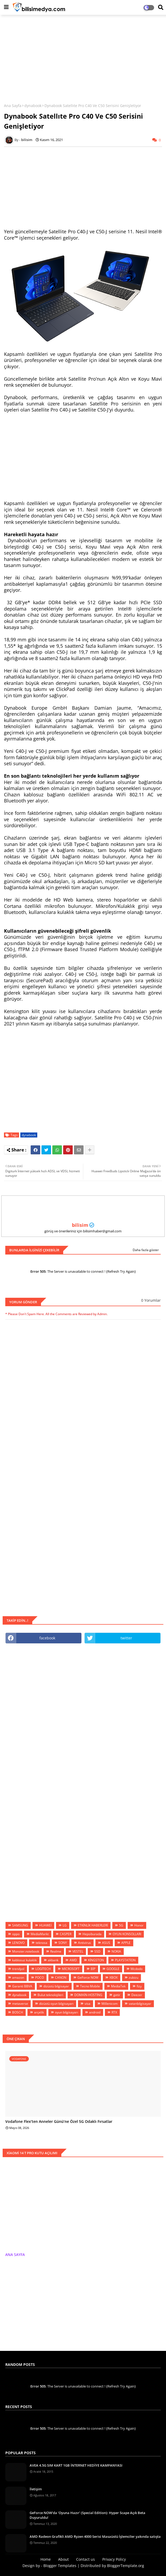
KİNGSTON (96, 1960)
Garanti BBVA (22, 1986)
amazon (18, 1977)
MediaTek (118, 1986)
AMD (73, 1960)
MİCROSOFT (71, 1969)
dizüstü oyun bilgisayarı (56, 2003)
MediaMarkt (40, 1934)
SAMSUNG (20, 1925)
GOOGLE (113, 1969)
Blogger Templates (59, 2565)
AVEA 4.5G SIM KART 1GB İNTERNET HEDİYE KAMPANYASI (76, 2465)
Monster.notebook (25, 1951)
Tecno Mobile (90, 1986)
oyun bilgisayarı (66, 2012)
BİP (93, 1969)
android (94, 2012)
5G (121, 1925)
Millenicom (110, 2003)
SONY (62, 1942)
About (63, 2559)
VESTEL (77, 1951)
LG (65, 1925)
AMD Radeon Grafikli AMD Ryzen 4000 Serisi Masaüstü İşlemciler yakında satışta (95, 2536)
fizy (139, 1986)
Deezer (136, 1995)
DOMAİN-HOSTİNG (88, 1995)
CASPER (65, 1934)
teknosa (41, 1942)
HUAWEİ (45, 1925)
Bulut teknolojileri (50, 1995)
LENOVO (18, 1942)
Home (45, 2559)
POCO (39, 1977)
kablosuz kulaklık (24, 1960)
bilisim (80, 1225)
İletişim (36, 2489)
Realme (55, 1951)
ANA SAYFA (15, 2254)
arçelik (39, 2012)
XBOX (113, 1977)
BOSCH (17, 2012)
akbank (53, 1960)
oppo (16, 1934)
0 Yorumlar (151, 1300)
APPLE (126, 1942)
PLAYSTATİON (125, 1960)
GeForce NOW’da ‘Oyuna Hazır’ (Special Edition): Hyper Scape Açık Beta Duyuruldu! (87, 2515)
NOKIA (116, 1951)
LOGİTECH (43, 1969)
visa (87, 2003)
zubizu (133, 1977)
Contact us (85, 2559)
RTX (114, 2012)
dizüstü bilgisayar (56, 1986)
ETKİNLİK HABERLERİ (93, 1925)
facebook (47, 1637)
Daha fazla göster (146, 1250)
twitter (126, 1637)
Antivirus (84, 1942)
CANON (60, 1977)
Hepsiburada (92, 1934)
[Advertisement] (83, 57)
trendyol (18, 1969)
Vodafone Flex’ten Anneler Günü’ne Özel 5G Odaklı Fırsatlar (58, 2121)
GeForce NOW (87, 1977)
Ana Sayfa (12, 105)
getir (116, 1995)
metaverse (20, 2003)
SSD (97, 1951)
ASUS (106, 1942)
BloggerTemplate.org (125, 2565)
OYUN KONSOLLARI (127, 1934)
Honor (139, 1925)
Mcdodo (136, 1969)
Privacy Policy (114, 2559)
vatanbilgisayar (140, 2003)
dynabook (33, 105)
